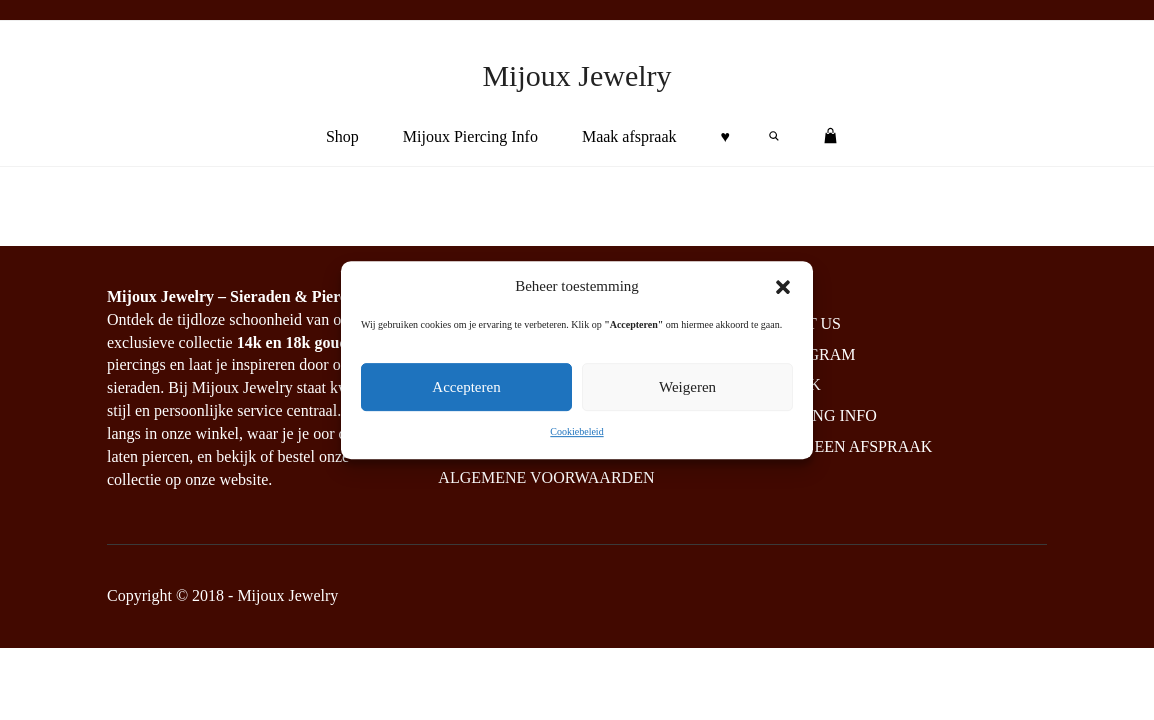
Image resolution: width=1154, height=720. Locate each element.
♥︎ (726, 136)
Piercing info (819, 415)
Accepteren (466, 388)
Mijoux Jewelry (576, 75)
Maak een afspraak (847, 446)
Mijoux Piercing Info (470, 136)
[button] (783, 287)
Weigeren (687, 388)
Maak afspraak (629, 136)
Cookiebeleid (576, 432)
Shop (342, 136)
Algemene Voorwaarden (546, 477)
